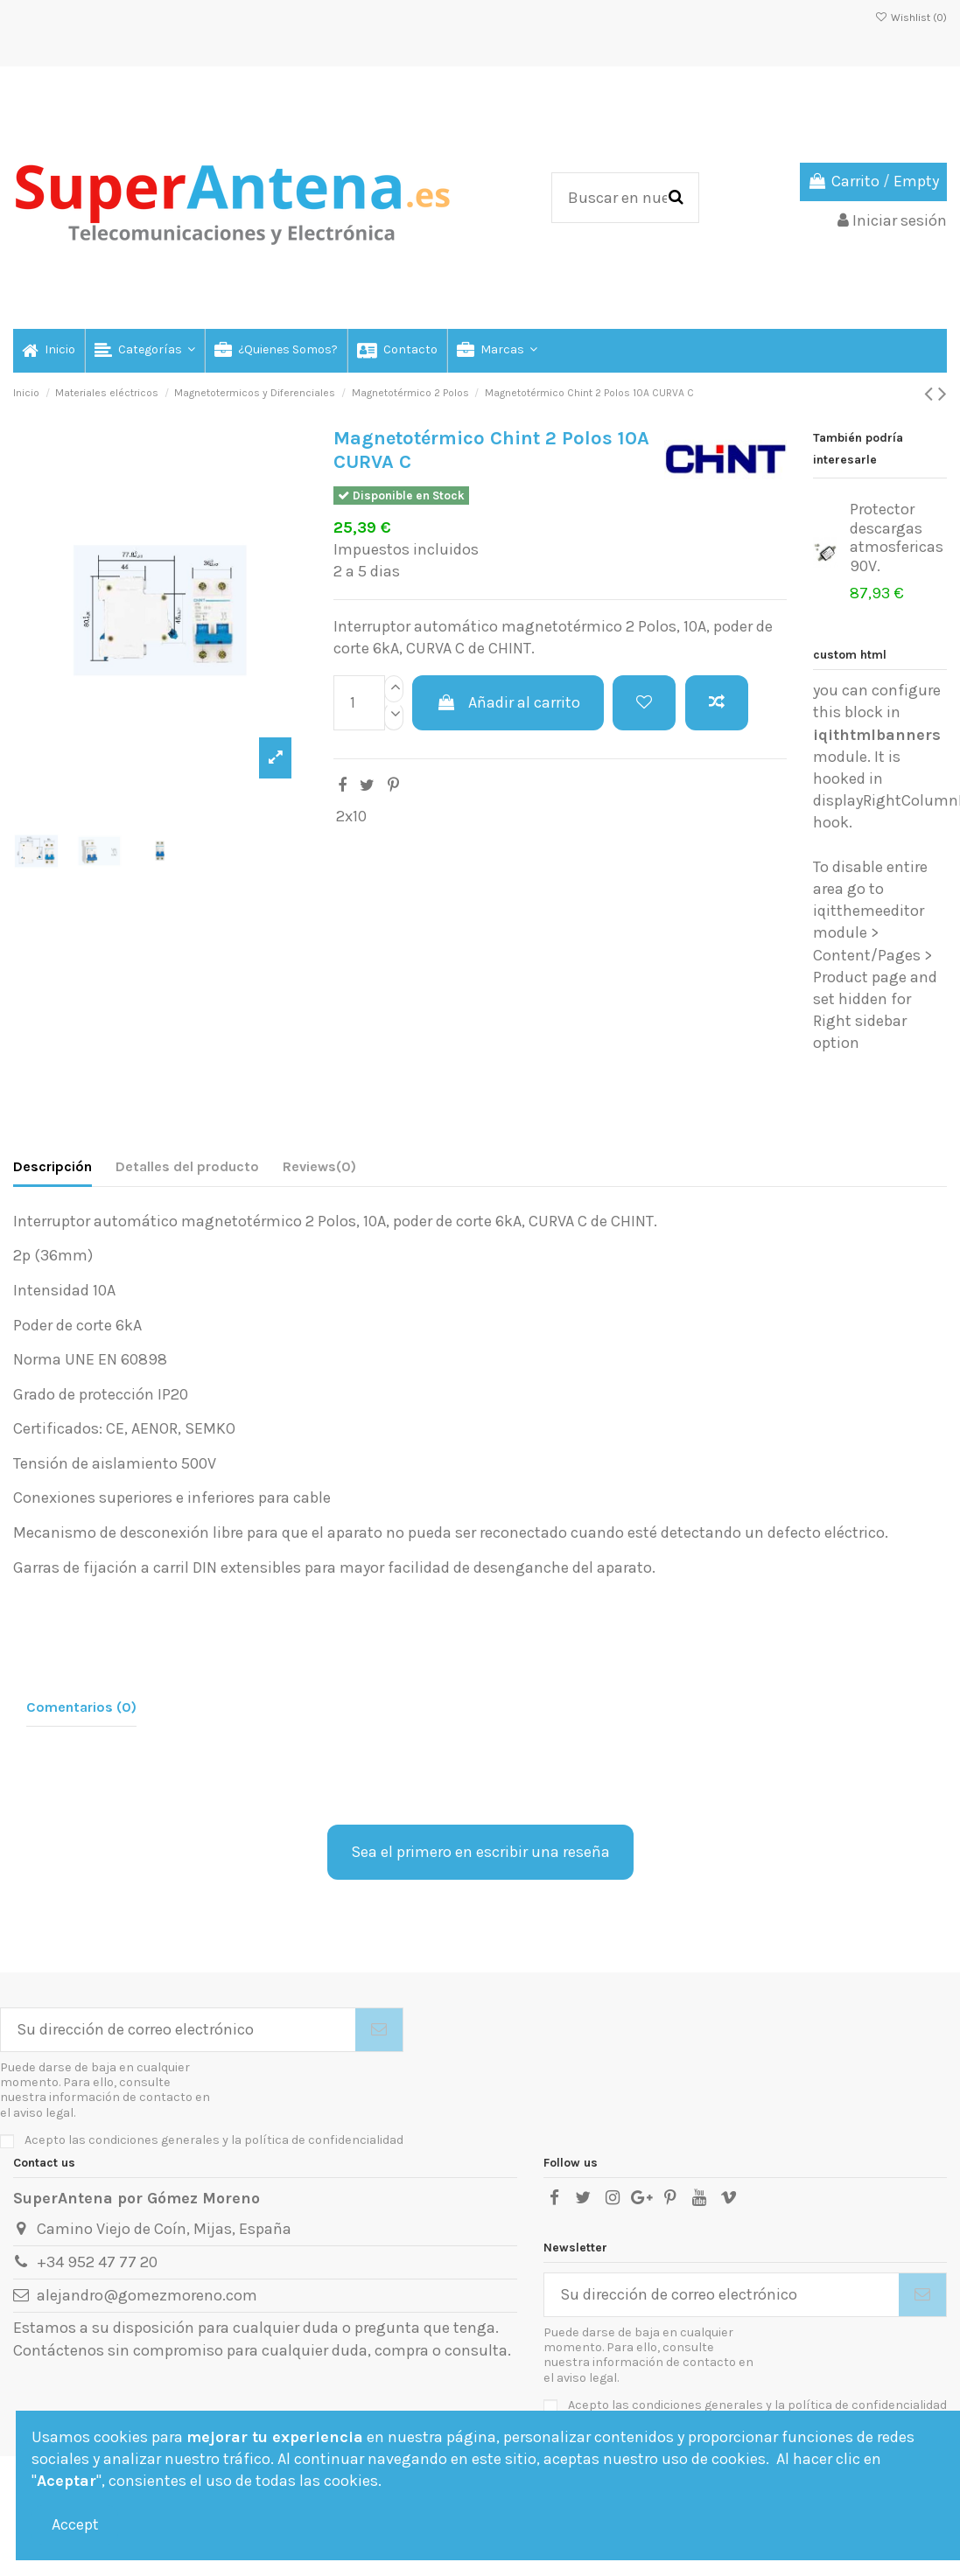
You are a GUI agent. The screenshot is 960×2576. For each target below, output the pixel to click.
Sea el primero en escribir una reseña (480, 1851)
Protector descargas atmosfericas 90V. (896, 537)
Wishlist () (911, 17)
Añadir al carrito (507, 702)
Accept (75, 2524)
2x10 (351, 816)
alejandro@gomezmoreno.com (147, 2295)
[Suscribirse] (379, 2029)
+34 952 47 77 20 (97, 2262)
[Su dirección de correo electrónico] (178, 2029)
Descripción (52, 1166)
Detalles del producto (187, 1166)
